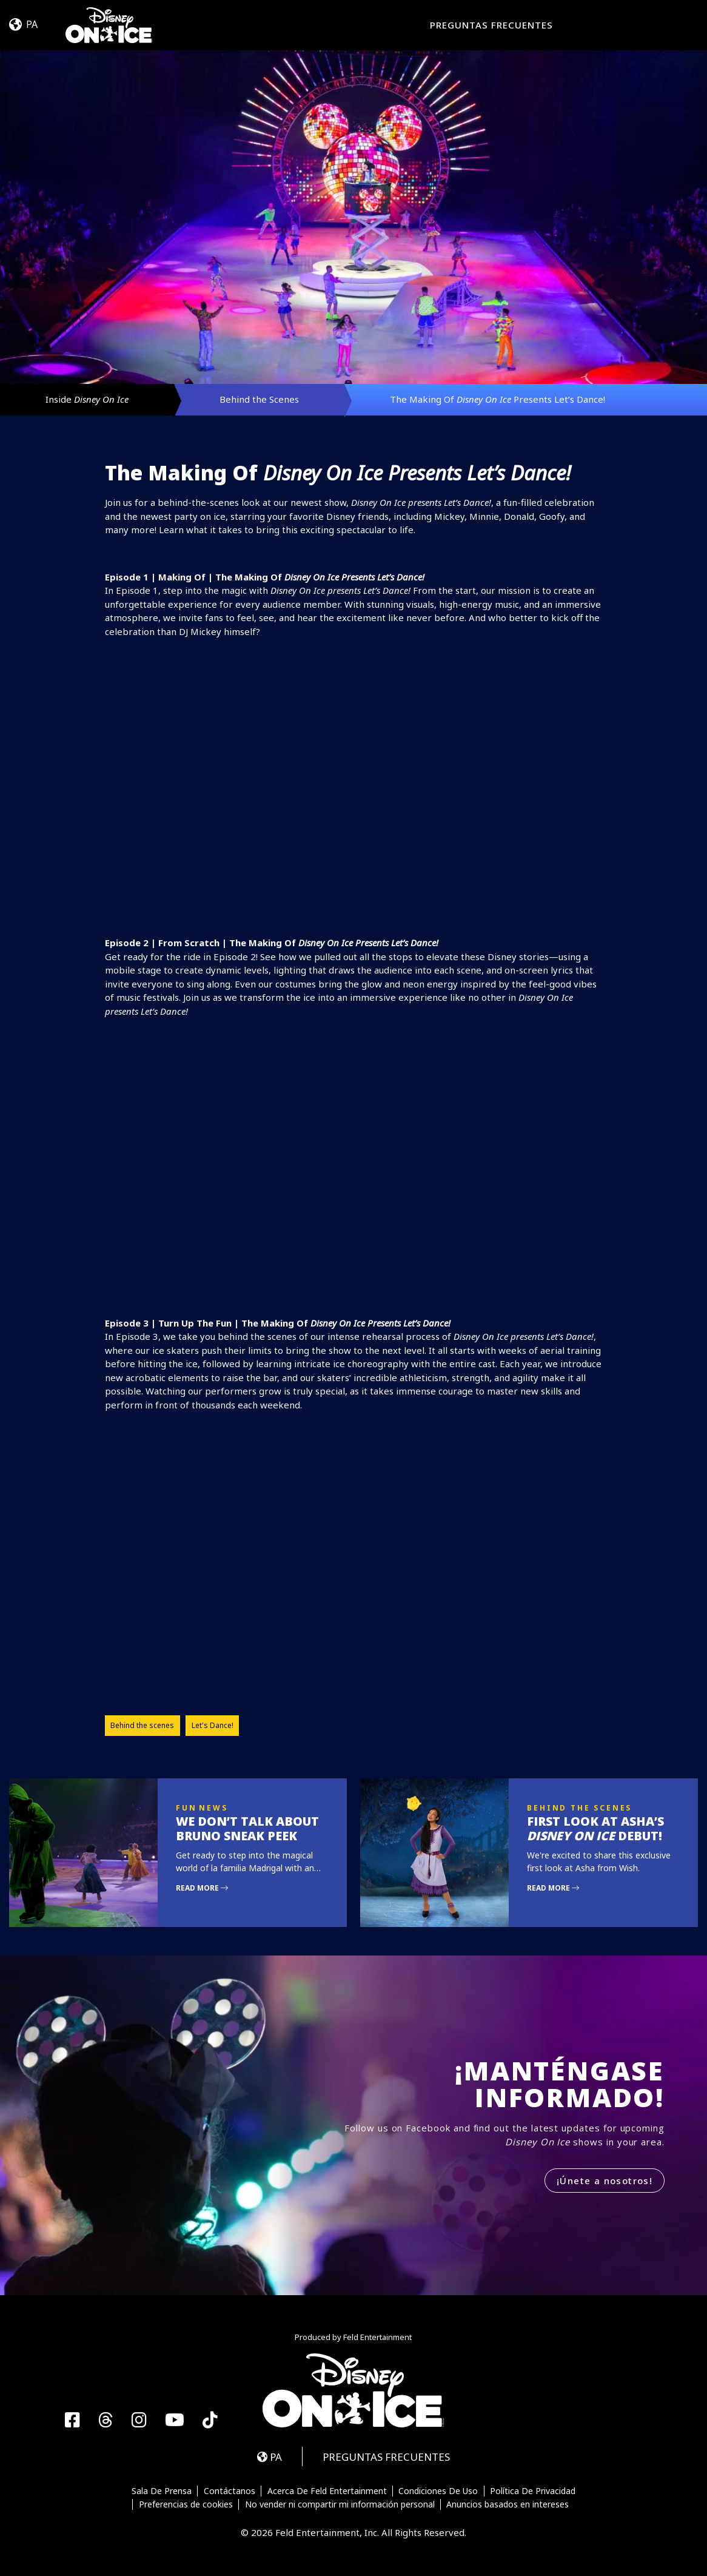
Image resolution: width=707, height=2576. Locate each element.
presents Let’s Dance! (421, 502)
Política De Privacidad (532, 2491)
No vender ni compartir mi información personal (340, 2504)
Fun (186, 1808)
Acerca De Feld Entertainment (327, 2491)
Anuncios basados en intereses (507, 2504)
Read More (202, 1888)
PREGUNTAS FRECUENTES (491, 25)
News (213, 1808)
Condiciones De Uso (438, 2491)
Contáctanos (229, 2491)
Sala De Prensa (162, 2491)
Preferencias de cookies (186, 2504)
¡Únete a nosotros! (604, 2180)
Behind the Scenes (259, 399)
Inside (87, 399)
